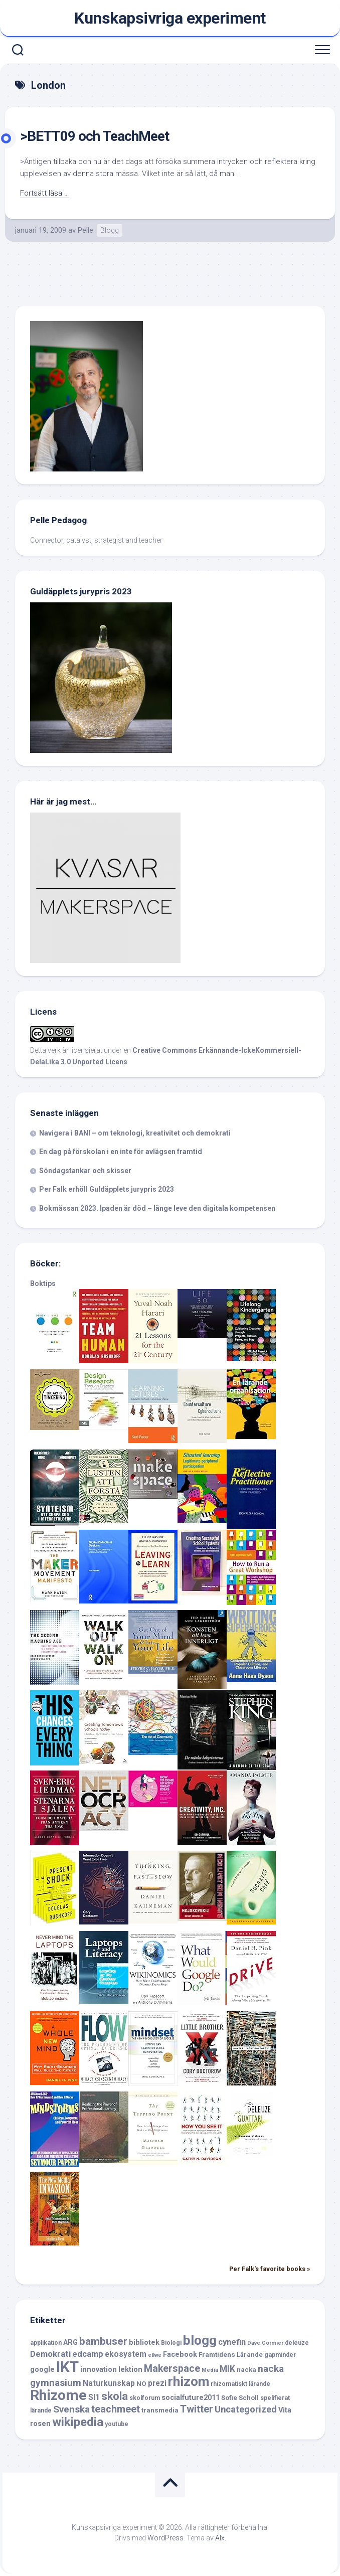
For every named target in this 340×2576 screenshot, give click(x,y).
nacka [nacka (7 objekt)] (246, 2369)
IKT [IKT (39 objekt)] (67, 2366)
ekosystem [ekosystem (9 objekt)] (125, 2354)
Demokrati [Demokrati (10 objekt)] (50, 2354)
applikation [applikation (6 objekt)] (46, 2342)
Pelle (85, 230)
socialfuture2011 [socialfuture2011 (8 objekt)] (190, 2397)
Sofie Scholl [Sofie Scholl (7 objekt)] (240, 2397)
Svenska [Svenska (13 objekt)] (71, 2409)
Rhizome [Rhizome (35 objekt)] (58, 2395)
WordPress (165, 2538)
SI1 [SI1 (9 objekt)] (94, 2397)
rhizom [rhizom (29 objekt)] (188, 2381)
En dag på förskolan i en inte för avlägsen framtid (120, 1152)
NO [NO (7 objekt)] (141, 2383)
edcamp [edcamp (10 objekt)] (87, 2354)
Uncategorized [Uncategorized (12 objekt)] (246, 2409)
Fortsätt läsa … (44, 193)
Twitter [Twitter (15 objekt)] (196, 2409)
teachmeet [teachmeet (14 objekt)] (115, 2409)
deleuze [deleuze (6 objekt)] (297, 2342)
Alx (220, 2538)
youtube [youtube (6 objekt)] (116, 2424)
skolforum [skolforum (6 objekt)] (144, 2397)
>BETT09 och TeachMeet (94, 136)
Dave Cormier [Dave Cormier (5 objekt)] (265, 2343)
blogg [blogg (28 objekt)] (200, 2340)
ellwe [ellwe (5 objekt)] (154, 2355)
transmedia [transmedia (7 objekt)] (160, 2410)
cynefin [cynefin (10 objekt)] (232, 2342)
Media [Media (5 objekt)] (210, 2370)
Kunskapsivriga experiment (170, 18)
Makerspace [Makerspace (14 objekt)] (172, 2368)
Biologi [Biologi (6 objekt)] (171, 2342)
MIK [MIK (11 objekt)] (227, 2369)
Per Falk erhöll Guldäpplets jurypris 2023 (106, 1189)
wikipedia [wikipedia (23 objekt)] (77, 2421)
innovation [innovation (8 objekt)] (98, 2369)
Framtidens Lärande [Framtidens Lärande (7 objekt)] (231, 2354)
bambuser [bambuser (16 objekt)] (103, 2341)
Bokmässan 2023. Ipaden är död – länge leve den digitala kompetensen (157, 1208)
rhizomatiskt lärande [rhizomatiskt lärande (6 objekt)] (240, 2383)
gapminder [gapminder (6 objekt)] (280, 2354)
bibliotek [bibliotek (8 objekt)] (144, 2342)
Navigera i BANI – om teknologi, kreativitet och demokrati (135, 1133)
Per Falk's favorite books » (269, 2269)
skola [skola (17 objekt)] (114, 2396)
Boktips (43, 1283)
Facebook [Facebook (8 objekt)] (180, 2354)
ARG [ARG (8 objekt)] (70, 2342)
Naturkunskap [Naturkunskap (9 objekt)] (109, 2383)
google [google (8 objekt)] (42, 2369)
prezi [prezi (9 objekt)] (157, 2383)
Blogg (109, 230)
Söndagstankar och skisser (85, 1171)
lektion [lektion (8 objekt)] (130, 2369)
